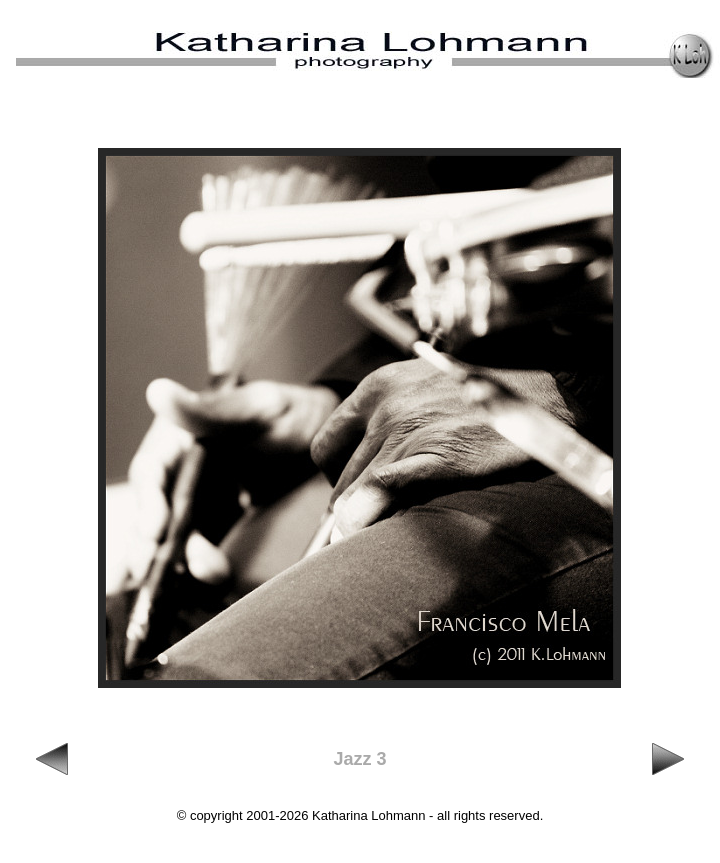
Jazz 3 (359, 759)
